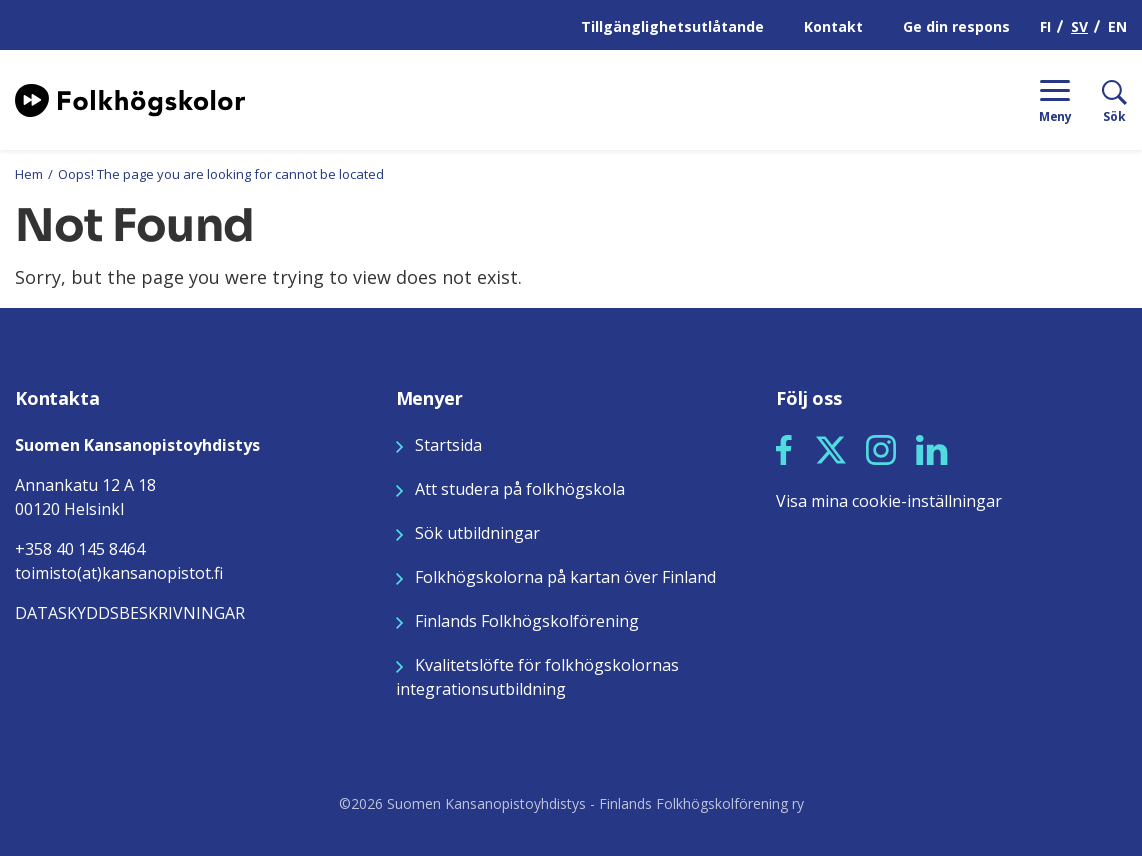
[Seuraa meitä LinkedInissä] (932, 448)
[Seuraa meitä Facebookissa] (784, 448)
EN (1117, 26)
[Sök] (1099, 100)
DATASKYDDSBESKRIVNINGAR (130, 613)
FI (1045, 26)
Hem (29, 174)
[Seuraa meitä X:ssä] (831, 448)
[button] (784, 450)
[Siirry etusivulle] (130, 98)
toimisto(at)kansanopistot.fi (119, 573)
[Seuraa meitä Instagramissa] (881, 448)
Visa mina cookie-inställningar (889, 501)
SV (1079, 26)
